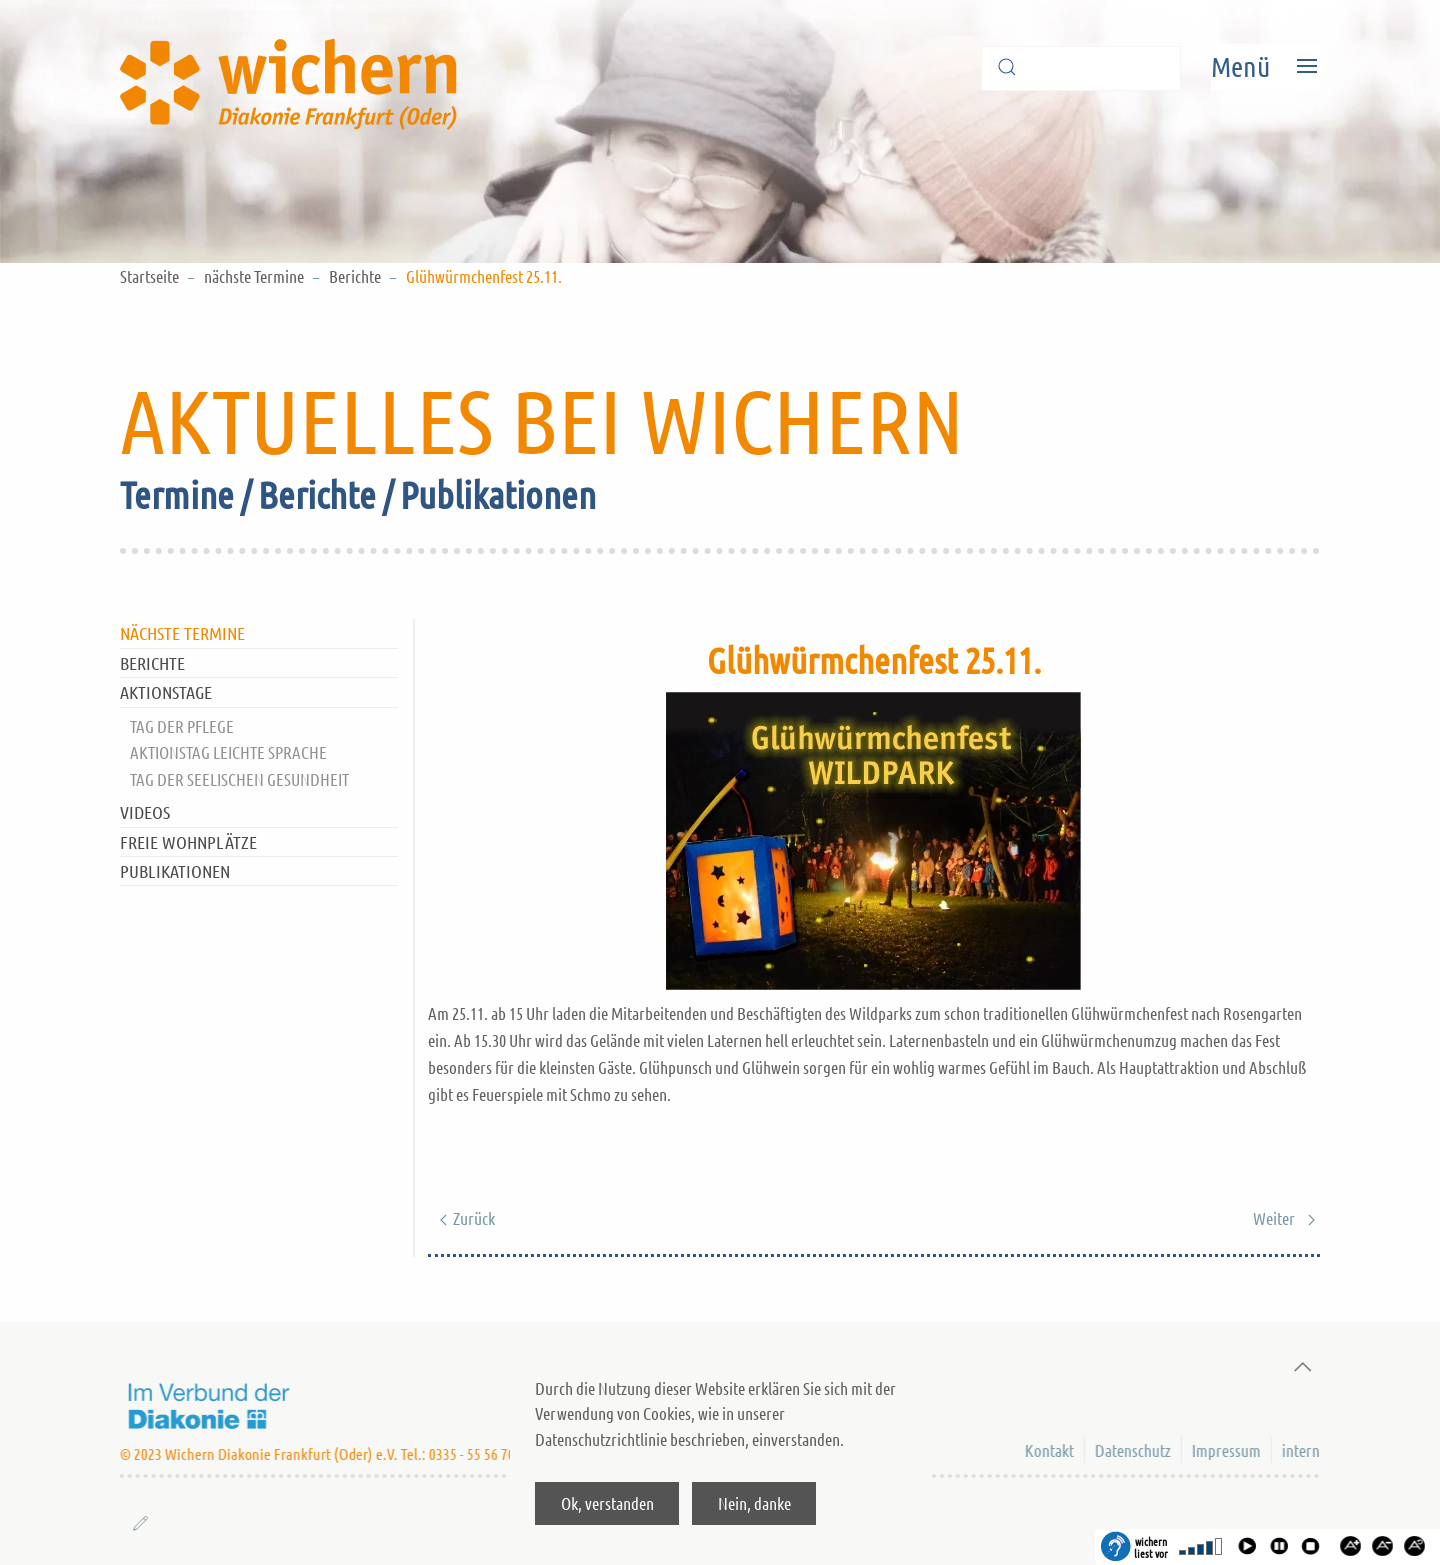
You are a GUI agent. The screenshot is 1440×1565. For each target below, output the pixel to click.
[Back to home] (295, 66)
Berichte (355, 276)
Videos (145, 812)
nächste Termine (254, 276)
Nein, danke (754, 1503)
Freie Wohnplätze (188, 842)
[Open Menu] (1265, 66)
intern (1299, 1450)
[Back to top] (1297, 1367)
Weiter (1285, 1218)
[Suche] (1081, 68)
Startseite (149, 276)
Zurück (462, 1218)
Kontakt (1047, 1450)
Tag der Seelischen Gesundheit (239, 779)
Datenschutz (1131, 1450)
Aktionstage (166, 692)
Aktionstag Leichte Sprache (228, 752)
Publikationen (175, 871)
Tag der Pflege (182, 726)
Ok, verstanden (607, 1503)
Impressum (1224, 1450)
